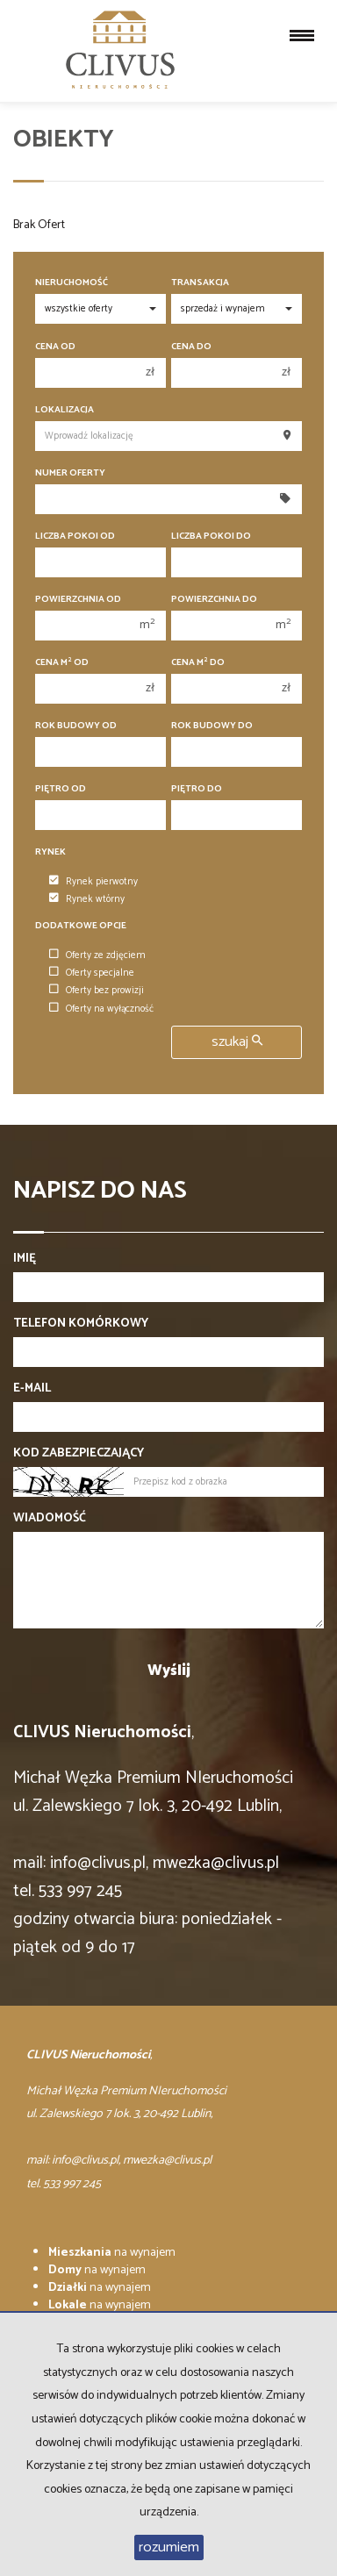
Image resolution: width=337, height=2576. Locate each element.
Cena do (191, 347)
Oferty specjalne (91, 973)
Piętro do (196, 789)
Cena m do (198, 662)
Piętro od (60, 789)
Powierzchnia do (214, 599)
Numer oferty (70, 473)
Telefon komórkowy (80, 1324)
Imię (24, 1259)
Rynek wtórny (87, 899)
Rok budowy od (76, 726)
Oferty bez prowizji (96, 990)
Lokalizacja (64, 410)
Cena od (55, 347)
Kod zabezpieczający (78, 1454)
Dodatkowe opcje (80, 926)
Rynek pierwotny (93, 882)
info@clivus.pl (98, 1863)
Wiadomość (49, 1519)
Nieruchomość (71, 283)
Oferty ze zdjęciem (97, 955)
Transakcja (200, 283)
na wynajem (112, 2253)
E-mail (32, 1389)
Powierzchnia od (78, 599)
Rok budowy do (212, 726)
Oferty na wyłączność (101, 1009)
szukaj (237, 1042)
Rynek (50, 852)
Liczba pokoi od (75, 536)
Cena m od (62, 662)
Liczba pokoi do (211, 536)
